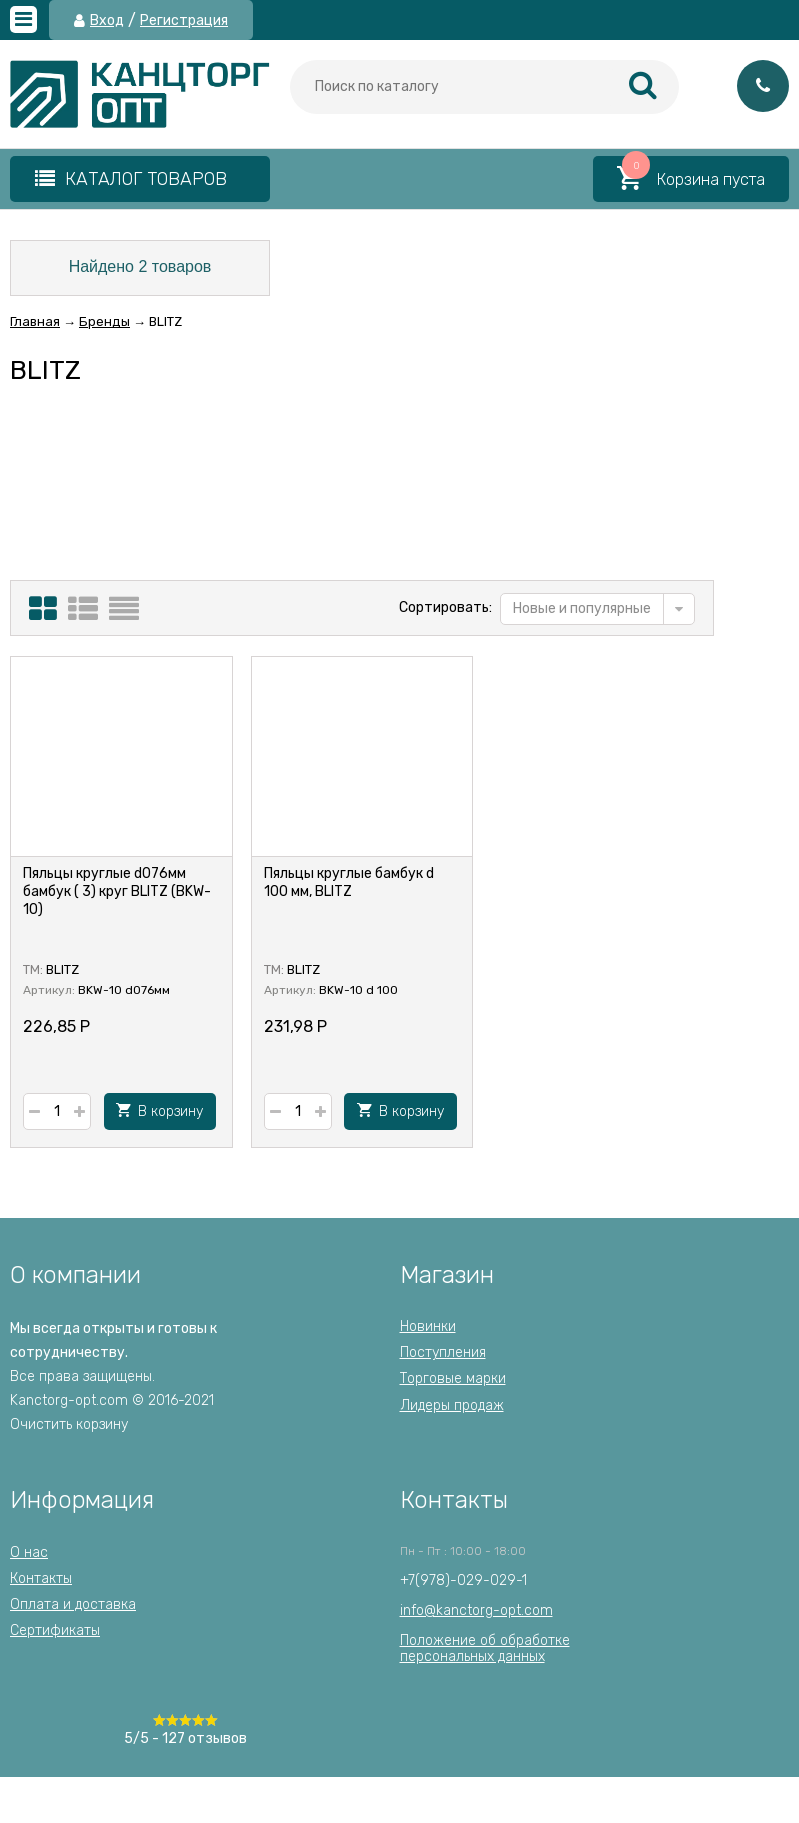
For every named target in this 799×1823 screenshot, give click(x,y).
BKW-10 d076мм (124, 990)
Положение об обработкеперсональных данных (485, 1648)
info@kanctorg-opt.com (476, 1610)
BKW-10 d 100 (358, 990)
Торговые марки (453, 1378)
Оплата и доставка (73, 1604)
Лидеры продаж (452, 1405)
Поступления (443, 1352)
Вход (107, 21)
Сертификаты (55, 1630)
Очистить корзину (69, 1424)
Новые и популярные (582, 608)
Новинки (428, 1326)
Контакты (41, 1578)
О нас (29, 1552)
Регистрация (184, 21)
